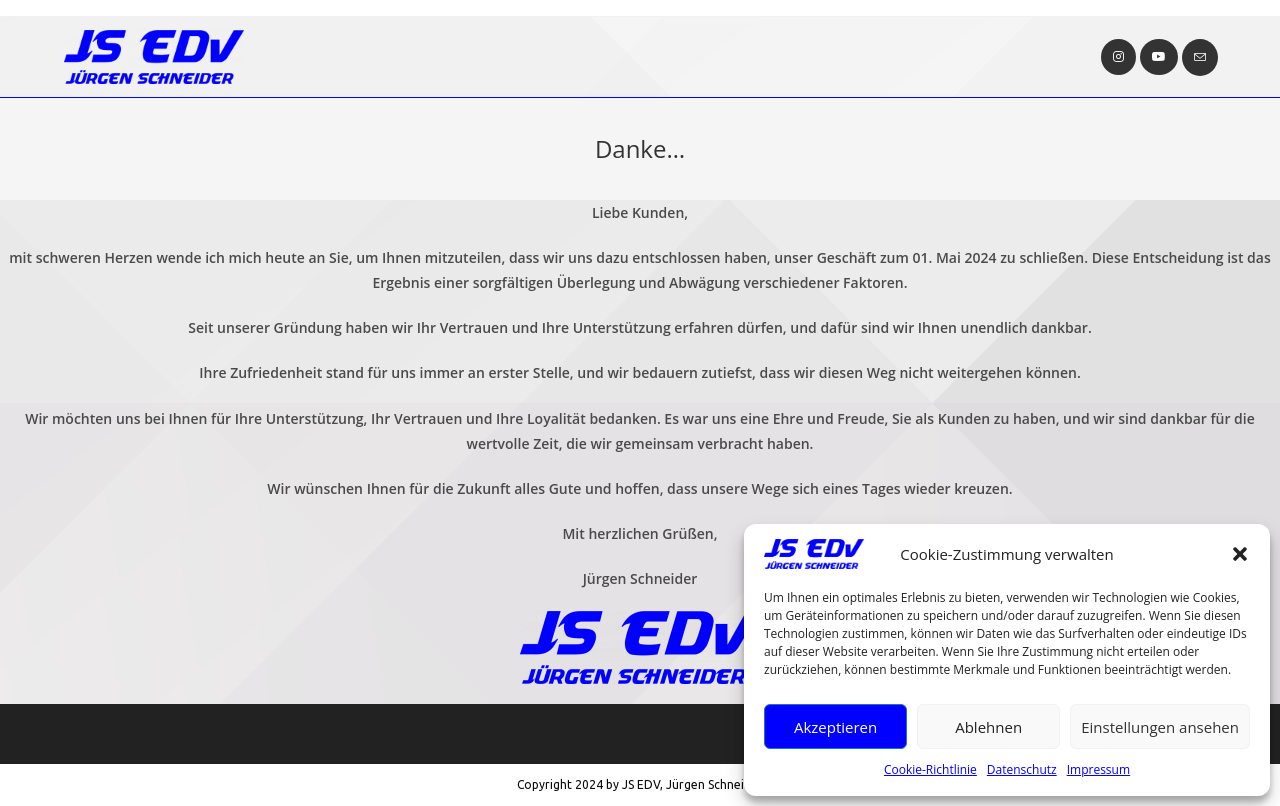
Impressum (1098, 769)
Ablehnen (988, 727)
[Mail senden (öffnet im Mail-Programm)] (1200, 57)
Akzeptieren (835, 727)
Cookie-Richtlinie (930, 769)
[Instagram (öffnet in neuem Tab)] (1118, 57)
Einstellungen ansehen (1160, 727)
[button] (1240, 554)
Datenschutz (1022, 769)
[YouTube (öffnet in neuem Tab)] (1159, 57)
